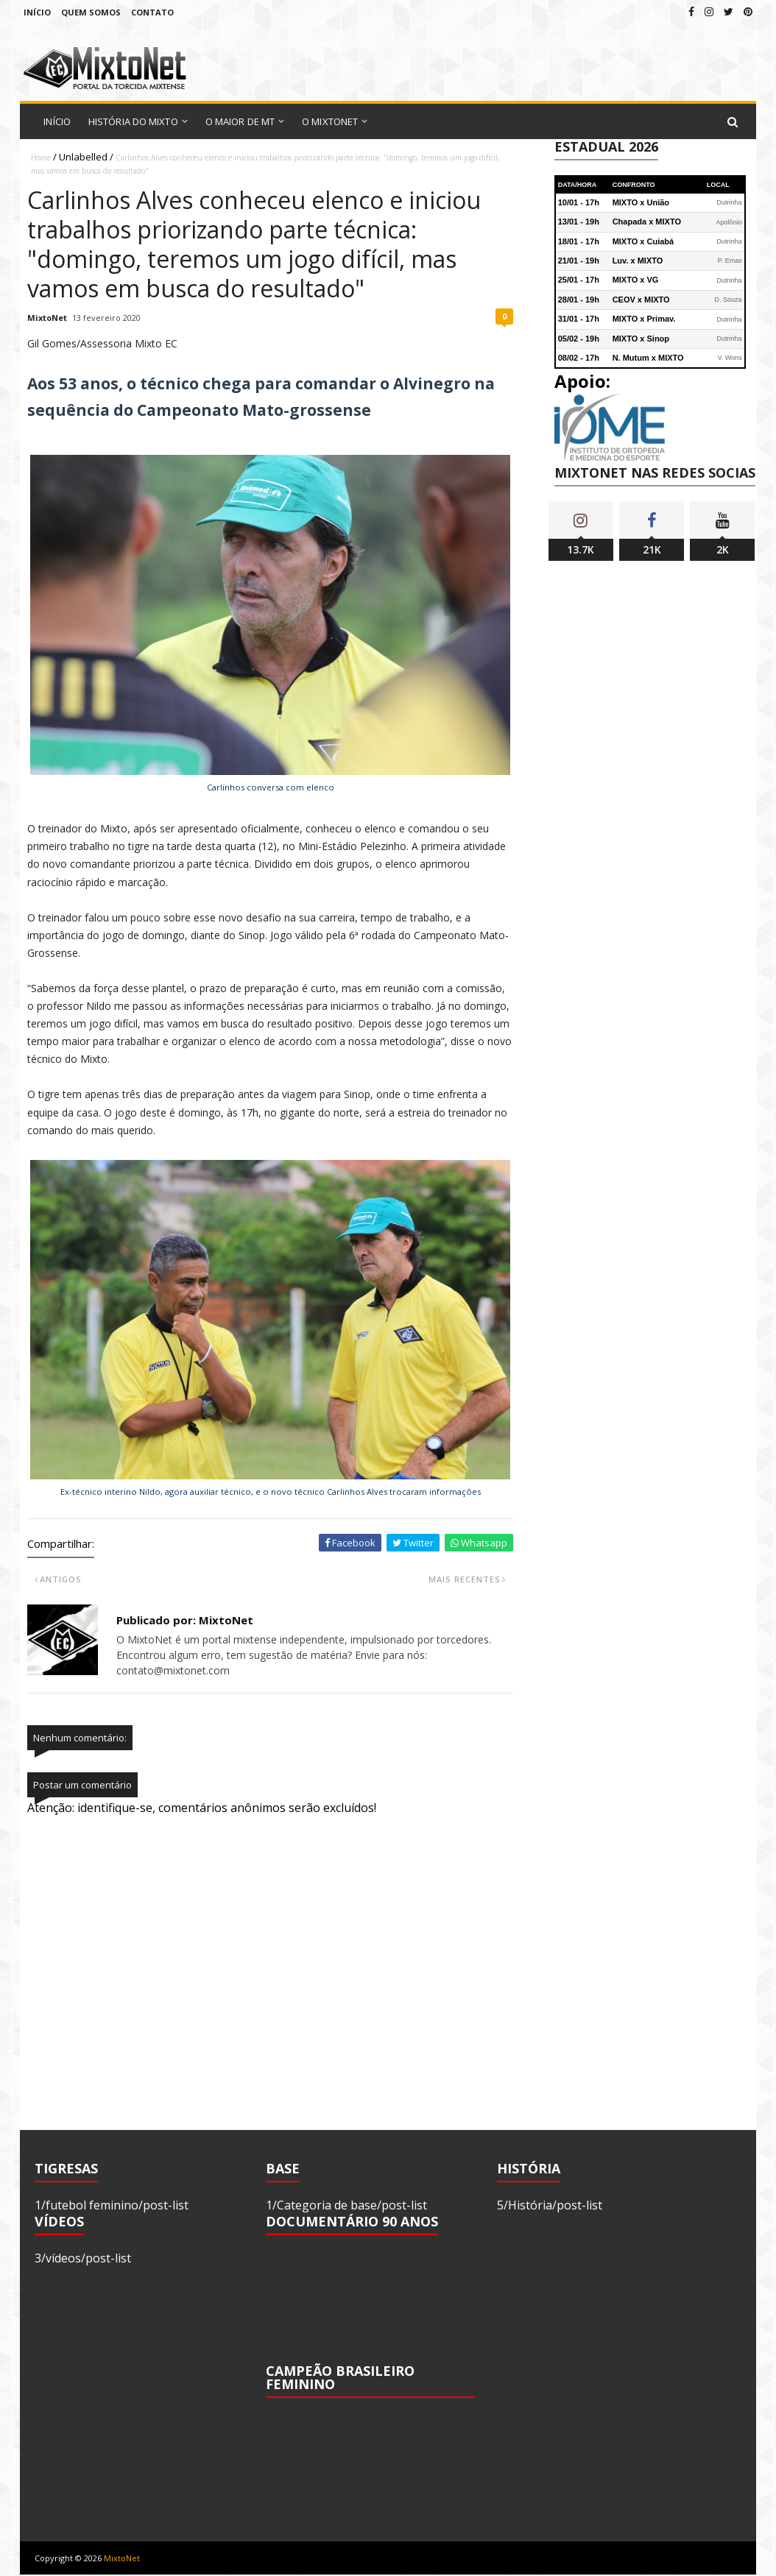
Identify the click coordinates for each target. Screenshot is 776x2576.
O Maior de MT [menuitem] (240, 121)
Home (41, 157)
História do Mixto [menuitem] (133, 121)
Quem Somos (91, 12)
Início (37, 12)
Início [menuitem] (57, 121)
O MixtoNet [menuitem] (330, 121)
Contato (152, 12)
